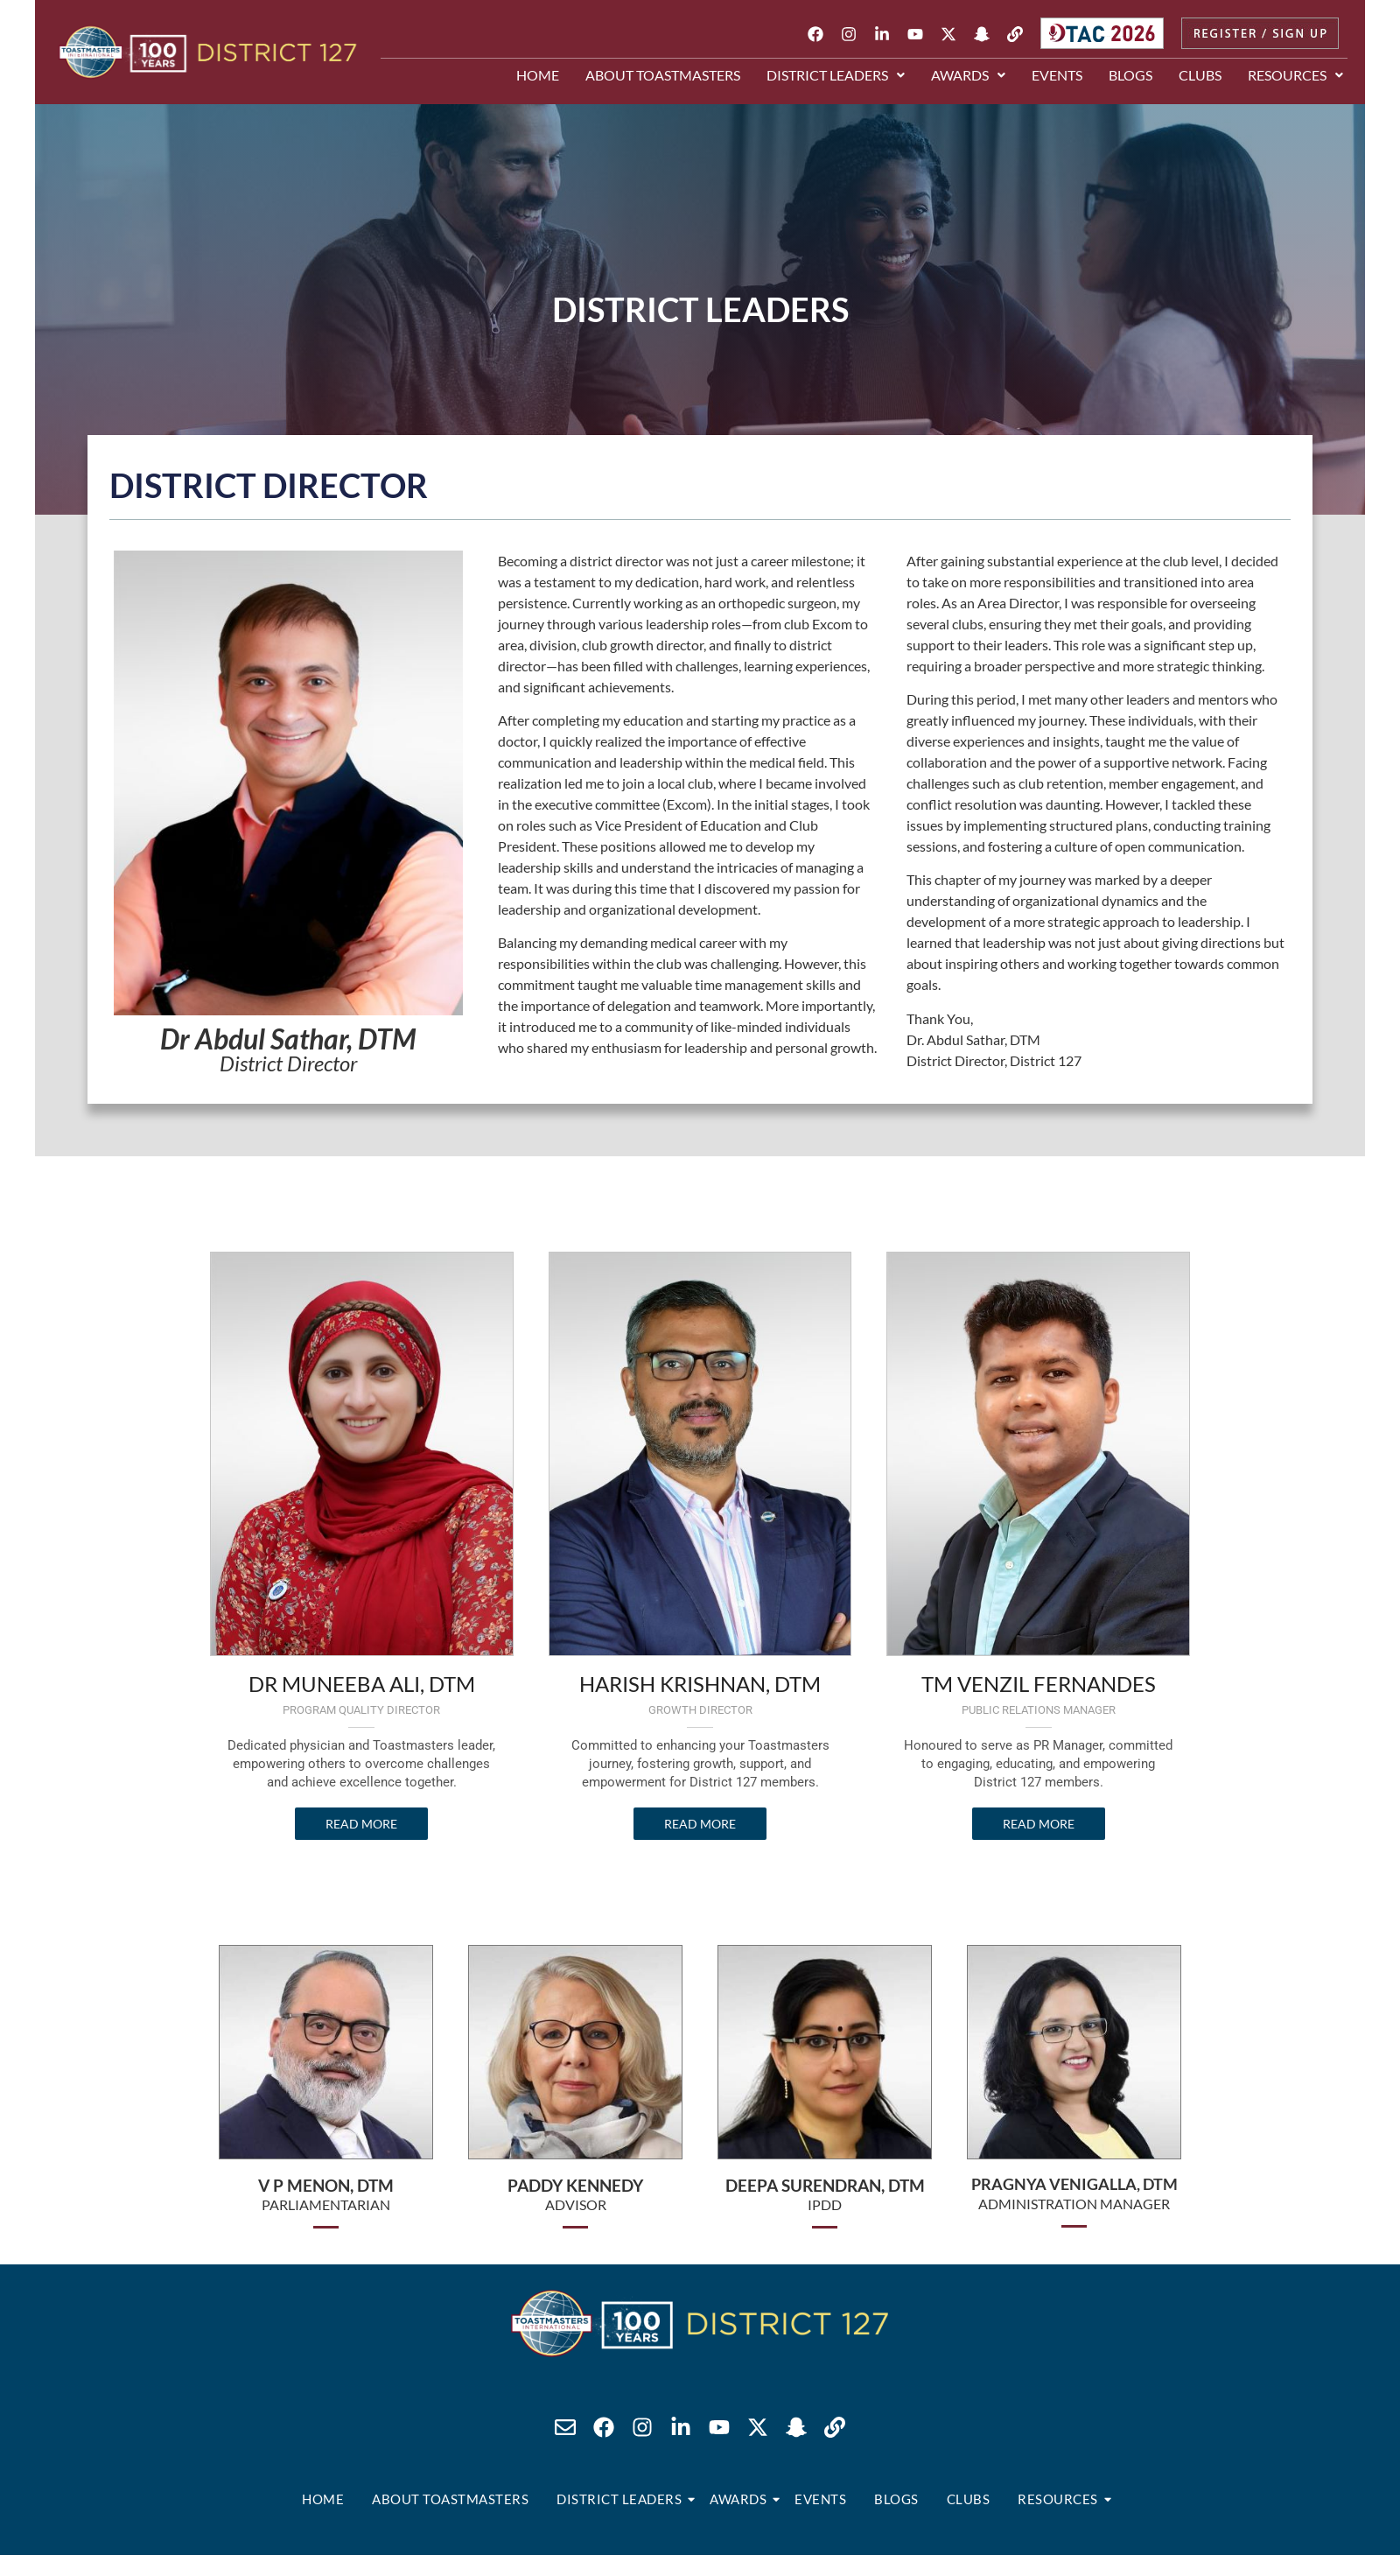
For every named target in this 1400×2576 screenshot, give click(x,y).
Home (537, 75)
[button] (835, 75)
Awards (968, 75)
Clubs (1200, 75)
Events (1057, 75)
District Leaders (835, 75)
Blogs (1130, 75)
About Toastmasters (662, 75)
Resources (1295, 75)
